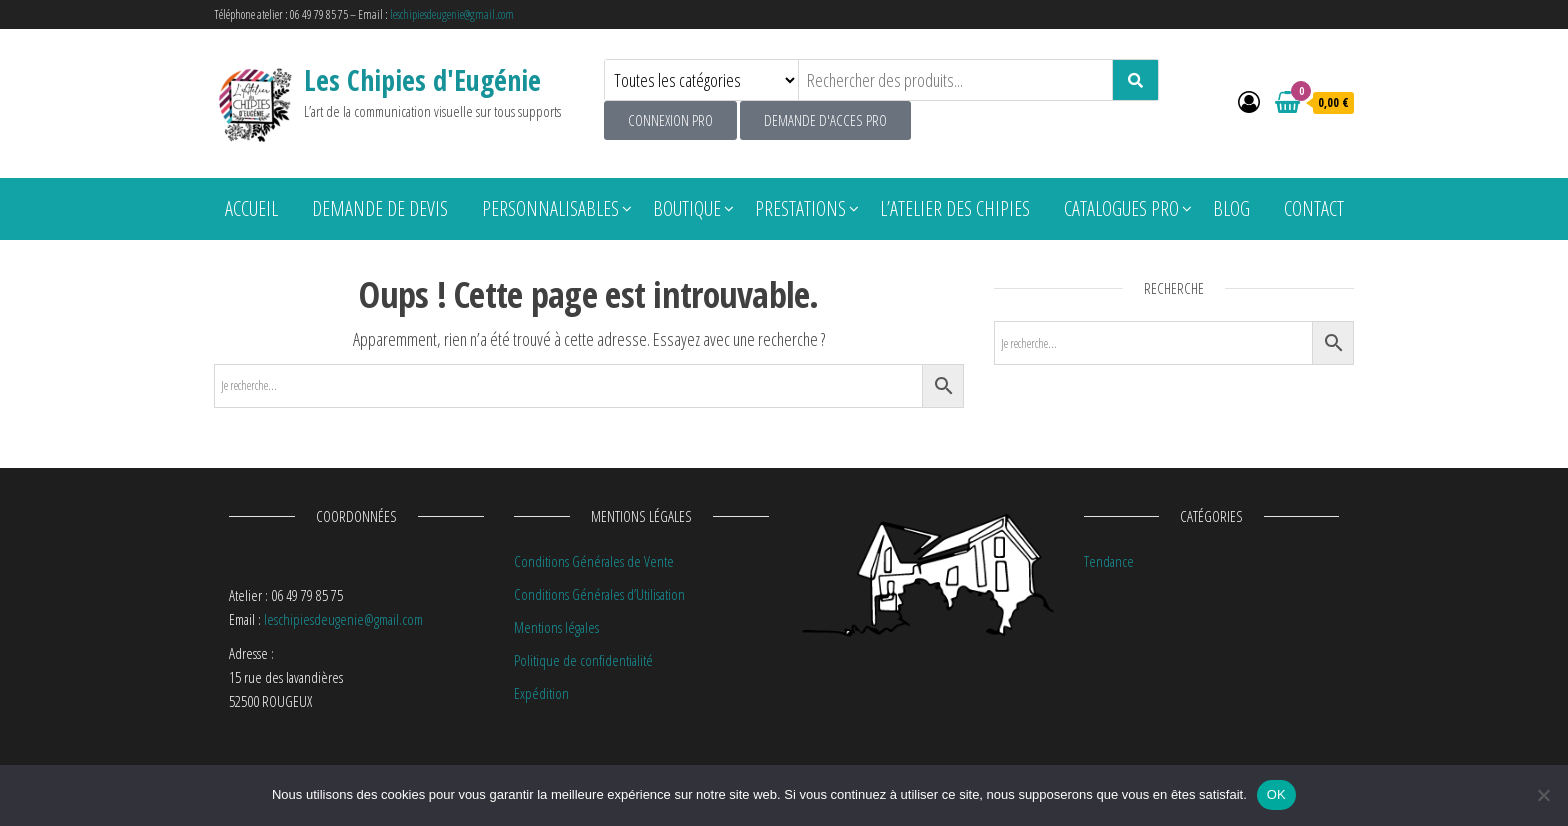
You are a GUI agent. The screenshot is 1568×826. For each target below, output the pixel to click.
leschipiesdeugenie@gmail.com (452, 14)
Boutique (687, 208)
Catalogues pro (1121, 208)
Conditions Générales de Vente (594, 561)
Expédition (541, 693)
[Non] (1543, 795)
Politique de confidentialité (583, 660)
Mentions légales (556, 627)
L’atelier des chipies (955, 208)
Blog (1231, 208)
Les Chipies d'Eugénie (422, 80)
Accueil (251, 208)
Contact (1314, 208)
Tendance (1109, 561)
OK (1276, 794)
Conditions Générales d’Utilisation (599, 594)
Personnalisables (550, 208)
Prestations (800, 208)
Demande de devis (380, 208)
